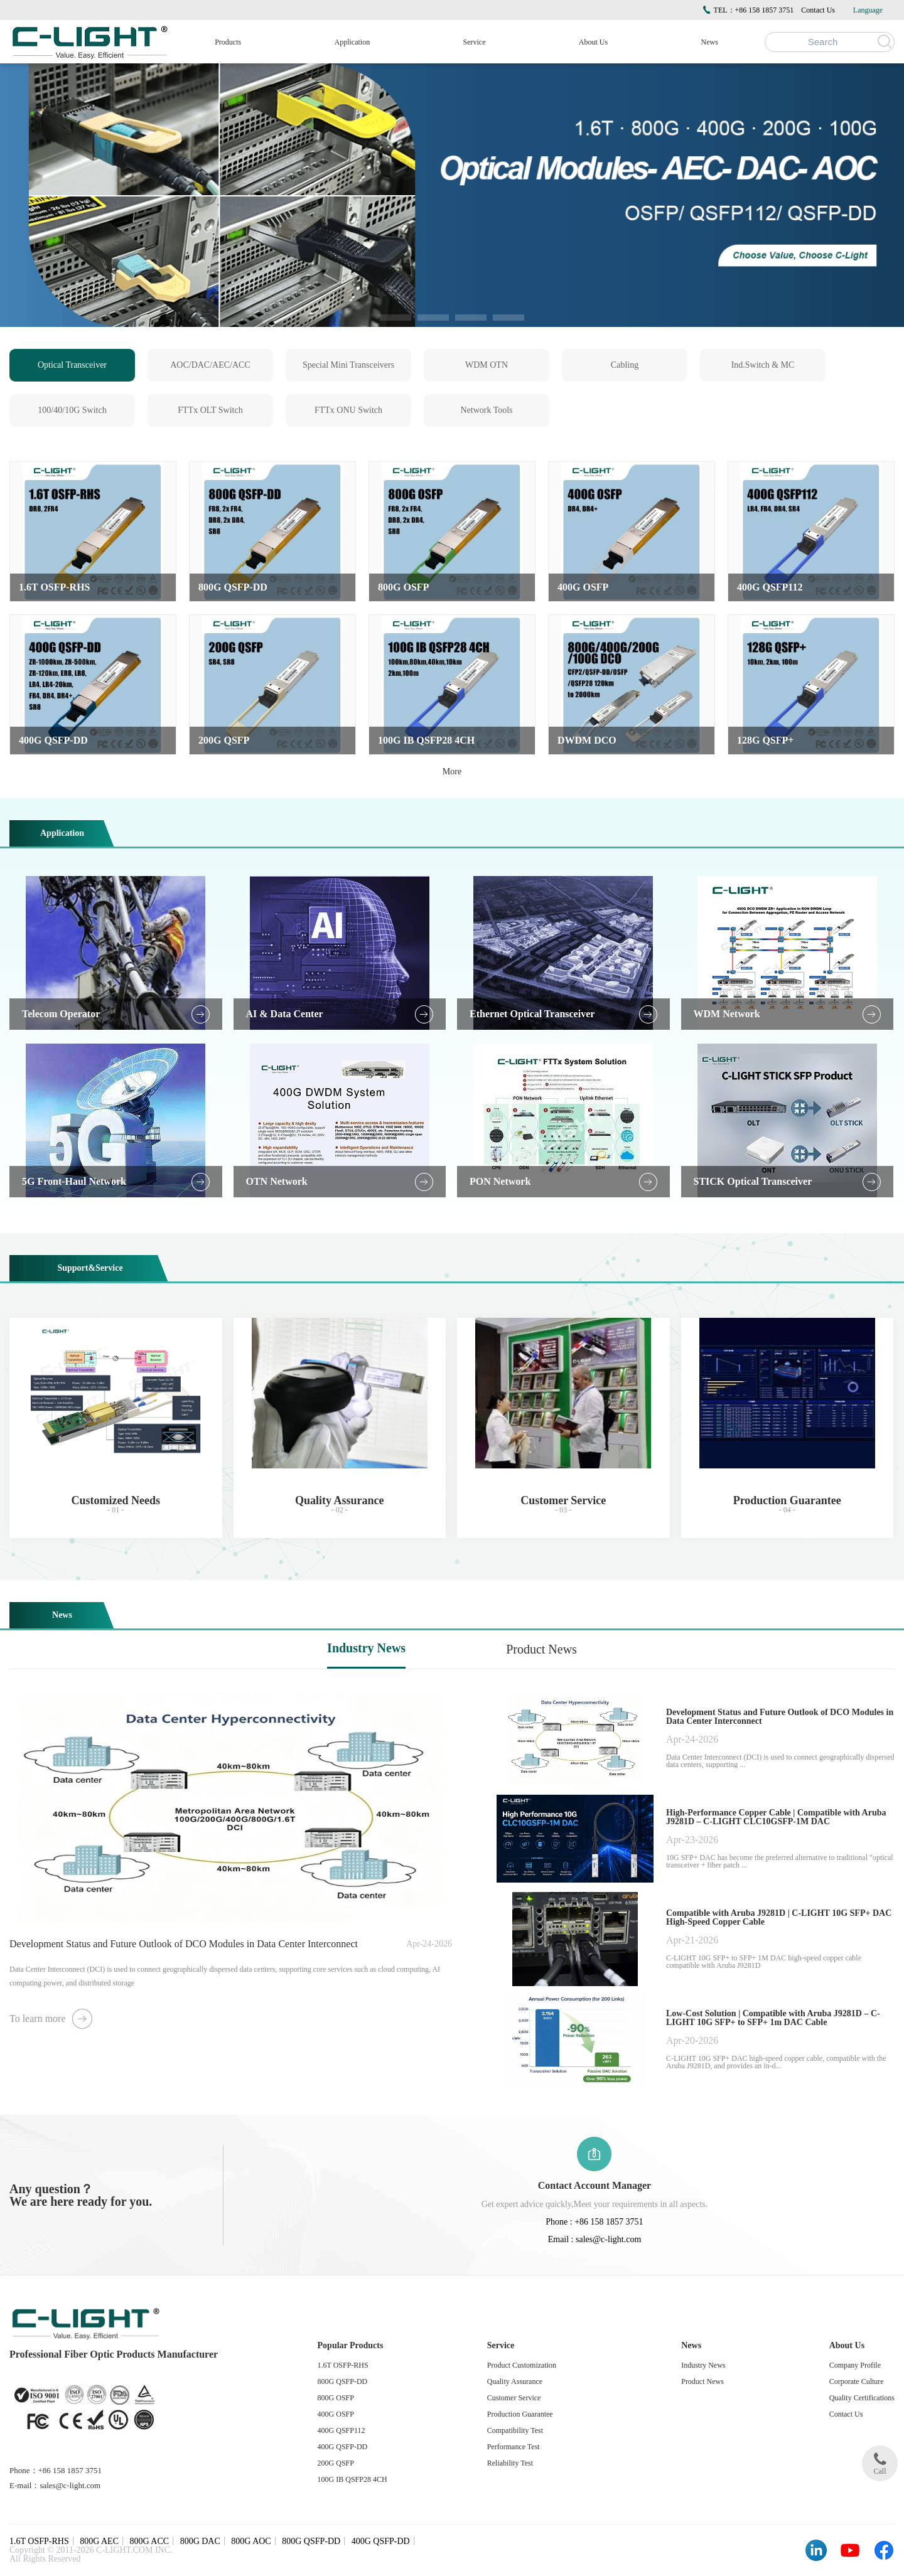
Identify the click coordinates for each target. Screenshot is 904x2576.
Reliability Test (510, 2463)
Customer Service (514, 2397)
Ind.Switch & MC (763, 365)
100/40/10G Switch (72, 410)
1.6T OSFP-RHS (343, 2365)
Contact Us (818, 10)
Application (352, 42)
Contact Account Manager (594, 2185)
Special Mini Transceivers (348, 365)
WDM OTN (486, 365)
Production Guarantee (520, 2414)
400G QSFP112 (341, 2430)
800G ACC (150, 2541)
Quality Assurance (514, 2381)
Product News (541, 1649)
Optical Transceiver (72, 365)
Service (474, 42)
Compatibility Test (515, 2430)
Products (228, 42)
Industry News (366, 1648)
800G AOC (251, 2541)
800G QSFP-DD (343, 2381)
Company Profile (855, 2365)
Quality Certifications (862, 2397)
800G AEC (99, 2541)
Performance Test (513, 2446)
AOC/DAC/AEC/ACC (210, 365)
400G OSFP (336, 2414)
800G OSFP (336, 2397)
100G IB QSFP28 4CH (352, 2479)
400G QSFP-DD (343, 2446)
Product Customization (521, 2365)
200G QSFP (336, 2463)
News (709, 42)
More (452, 771)
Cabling (624, 365)
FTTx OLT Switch (210, 410)
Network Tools (486, 410)
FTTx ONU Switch (348, 410)
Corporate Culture (856, 2381)
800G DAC (200, 2541)
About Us (593, 42)
